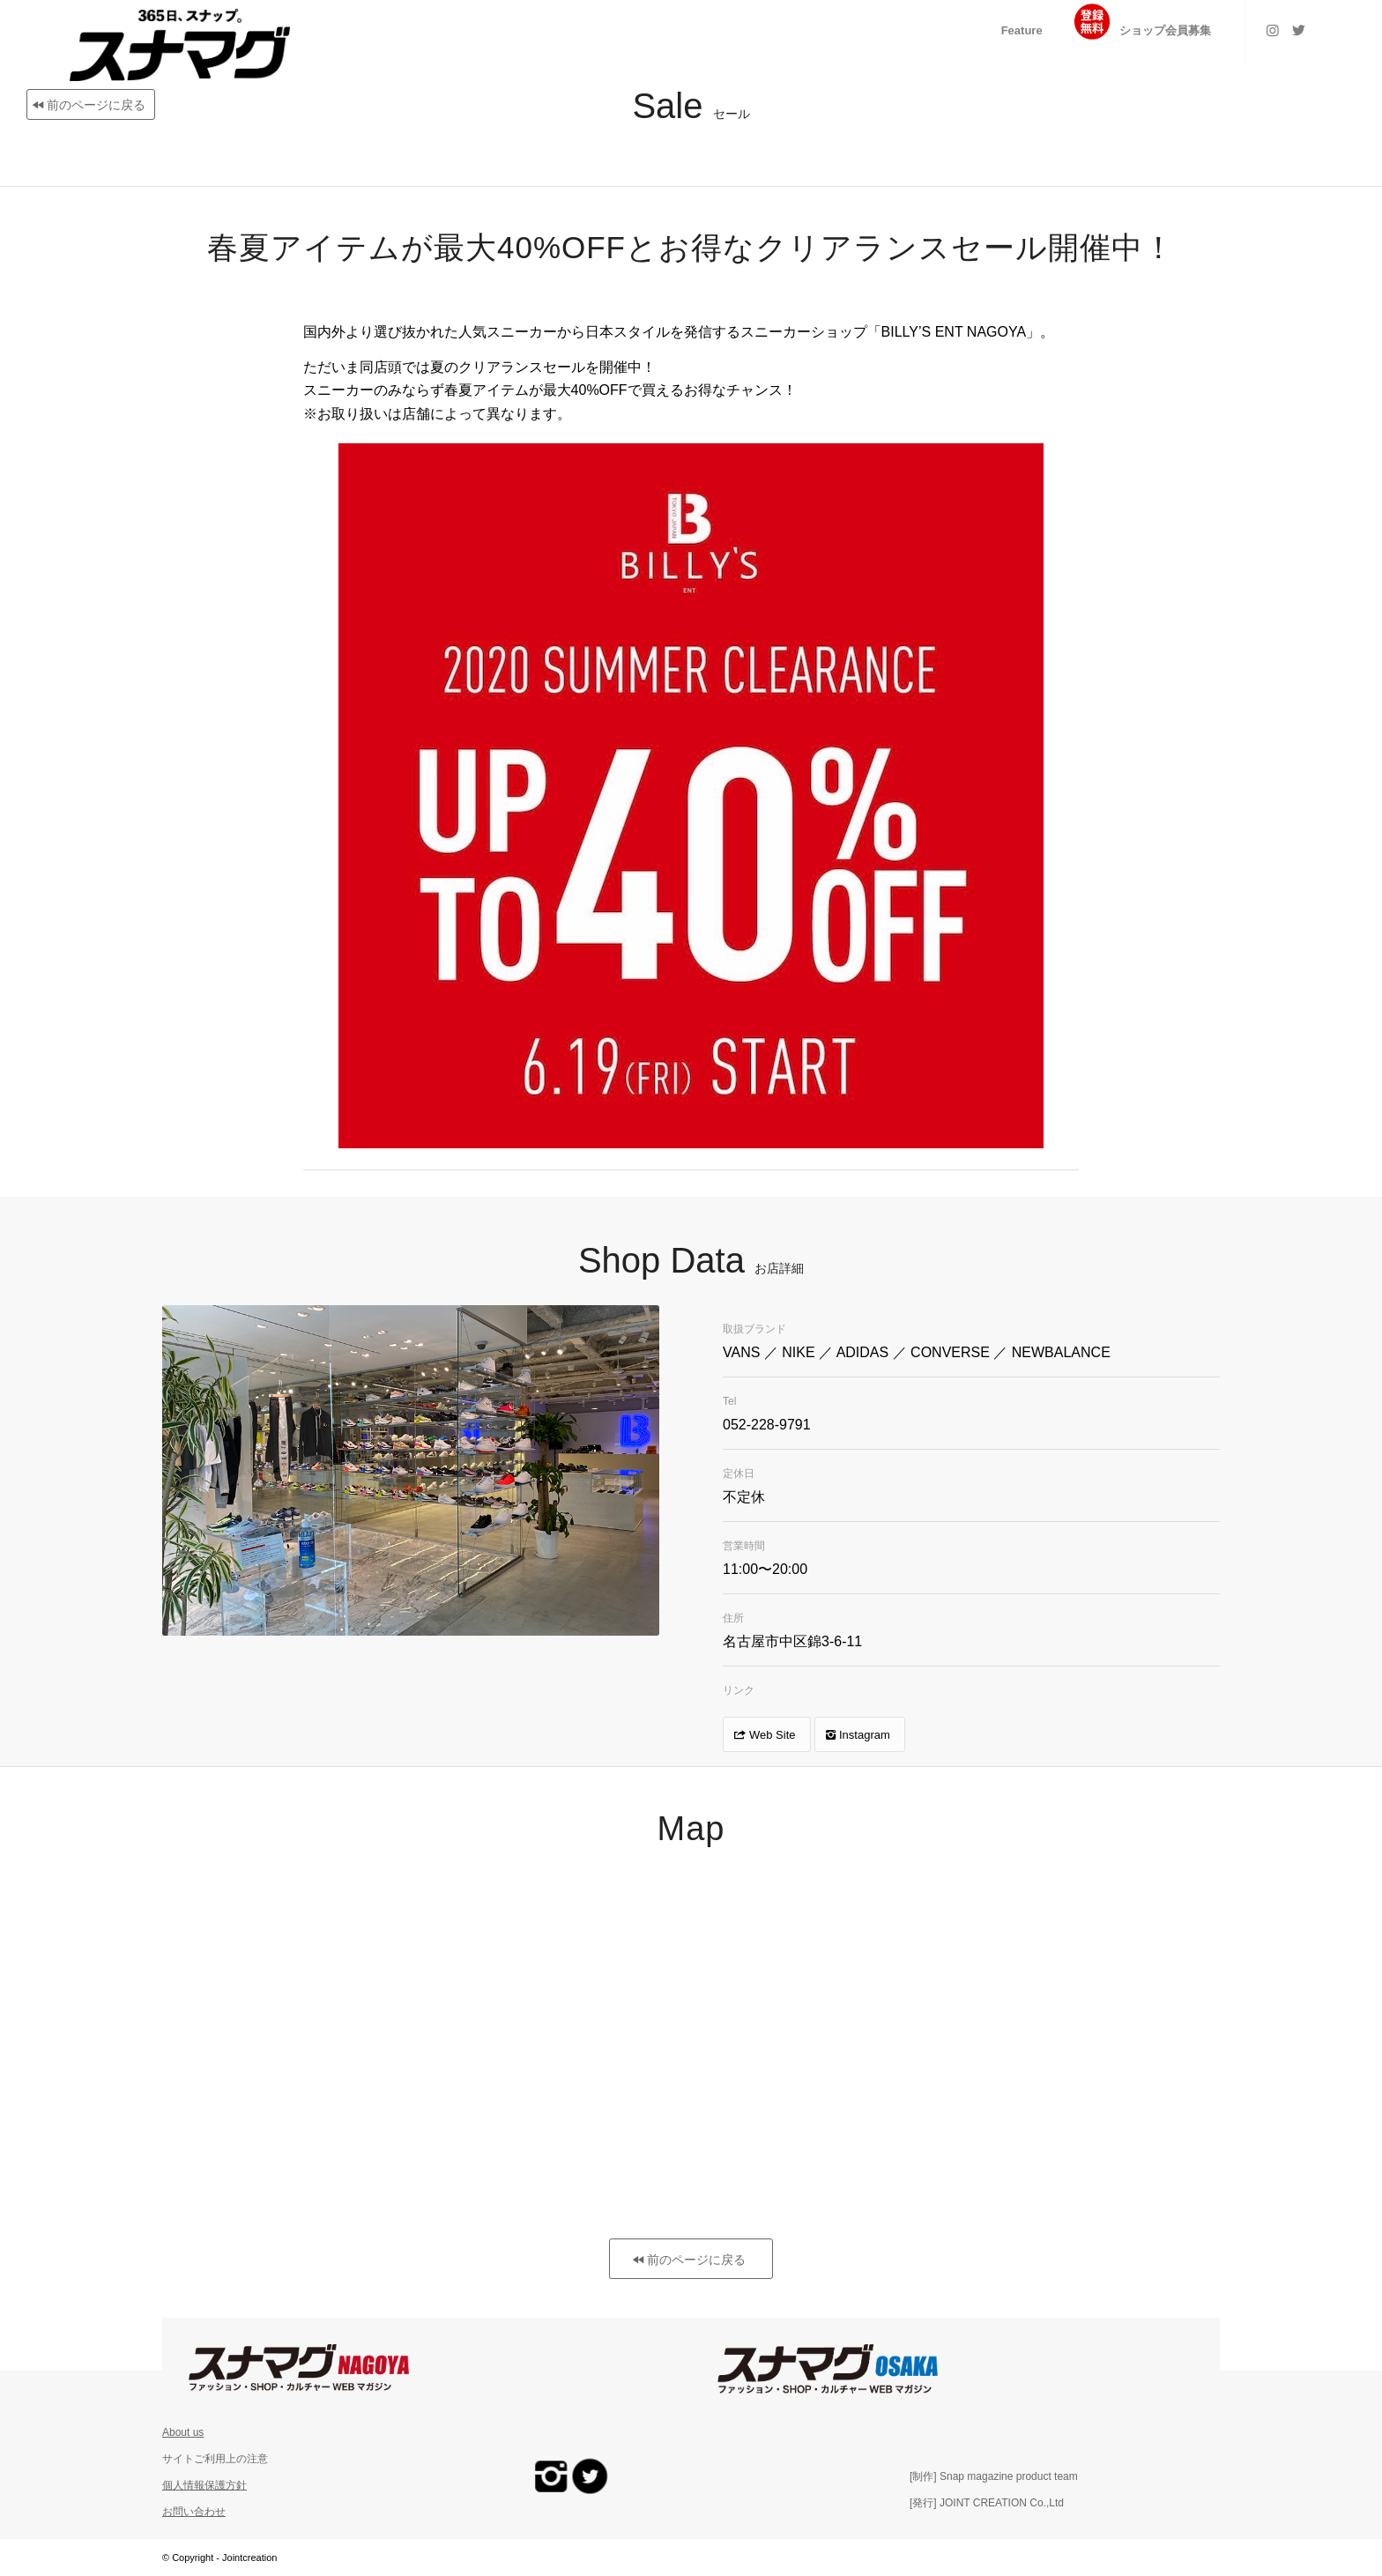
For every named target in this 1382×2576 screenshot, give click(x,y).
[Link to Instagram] (1272, 30)
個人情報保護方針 (204, 2485)
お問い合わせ (194, 2511)
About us (183, 2432)
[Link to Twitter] (1299, 30)
